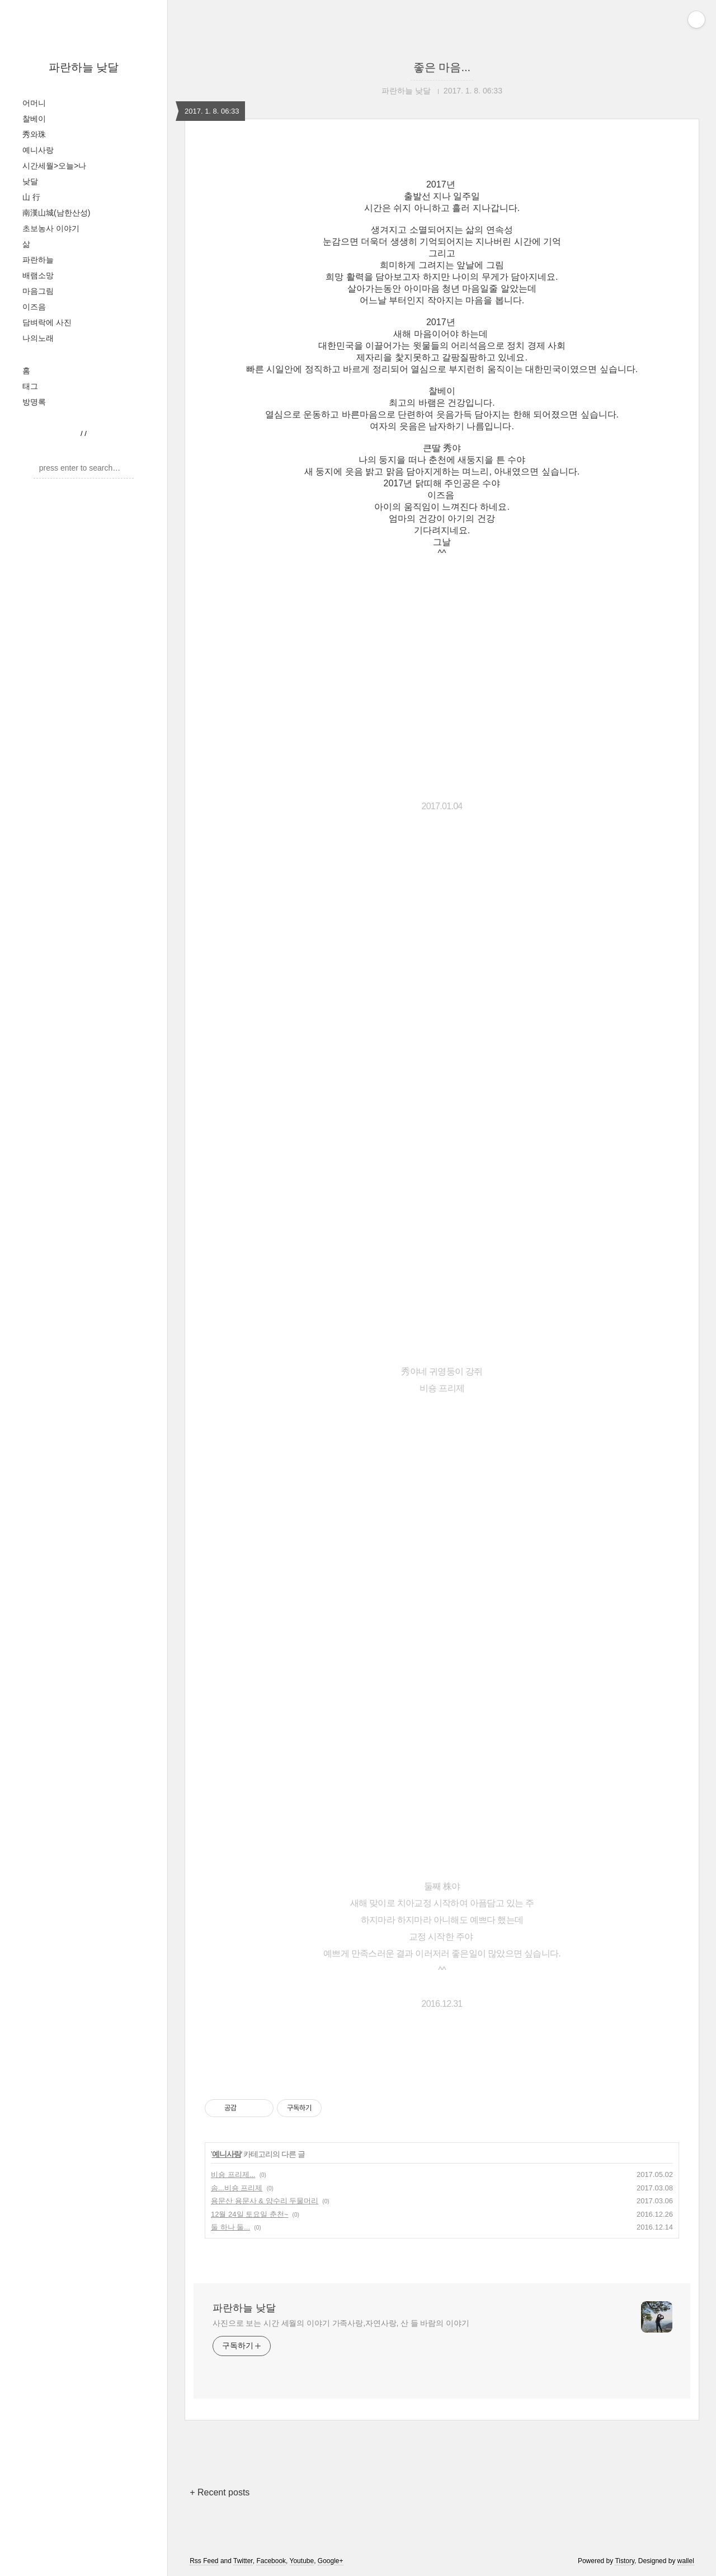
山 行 (31, 197)
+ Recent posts (219, 2492)
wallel (685, 2561)
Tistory (624, 2561)
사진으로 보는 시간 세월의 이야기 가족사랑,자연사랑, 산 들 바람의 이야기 (341, 2323)
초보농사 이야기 (50, 228)
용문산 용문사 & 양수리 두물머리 (264, 2201)
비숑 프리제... (233, 2174)
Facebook (271, 2561)
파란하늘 (38, 259)
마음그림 (38, 291)
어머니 (34, 102)
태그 (30, 386)
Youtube (302, 2561)
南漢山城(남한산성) (56, 212)
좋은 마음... (441, 67)
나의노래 (38, 338)
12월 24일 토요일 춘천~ (249, 2214)
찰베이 (34, 118)
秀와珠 (34, 134)
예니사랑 (38, 150)
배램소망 (38, 275)
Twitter (243, 2561)
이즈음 (34, 306)
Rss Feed (204, 2561)
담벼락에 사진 (47, 322)
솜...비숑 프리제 (236, 2188)
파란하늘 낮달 (84, 67)
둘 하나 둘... (230, 2227)
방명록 (34, 401)
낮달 (30, 181)
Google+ (330, 2561)
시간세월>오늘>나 (54, 165)
